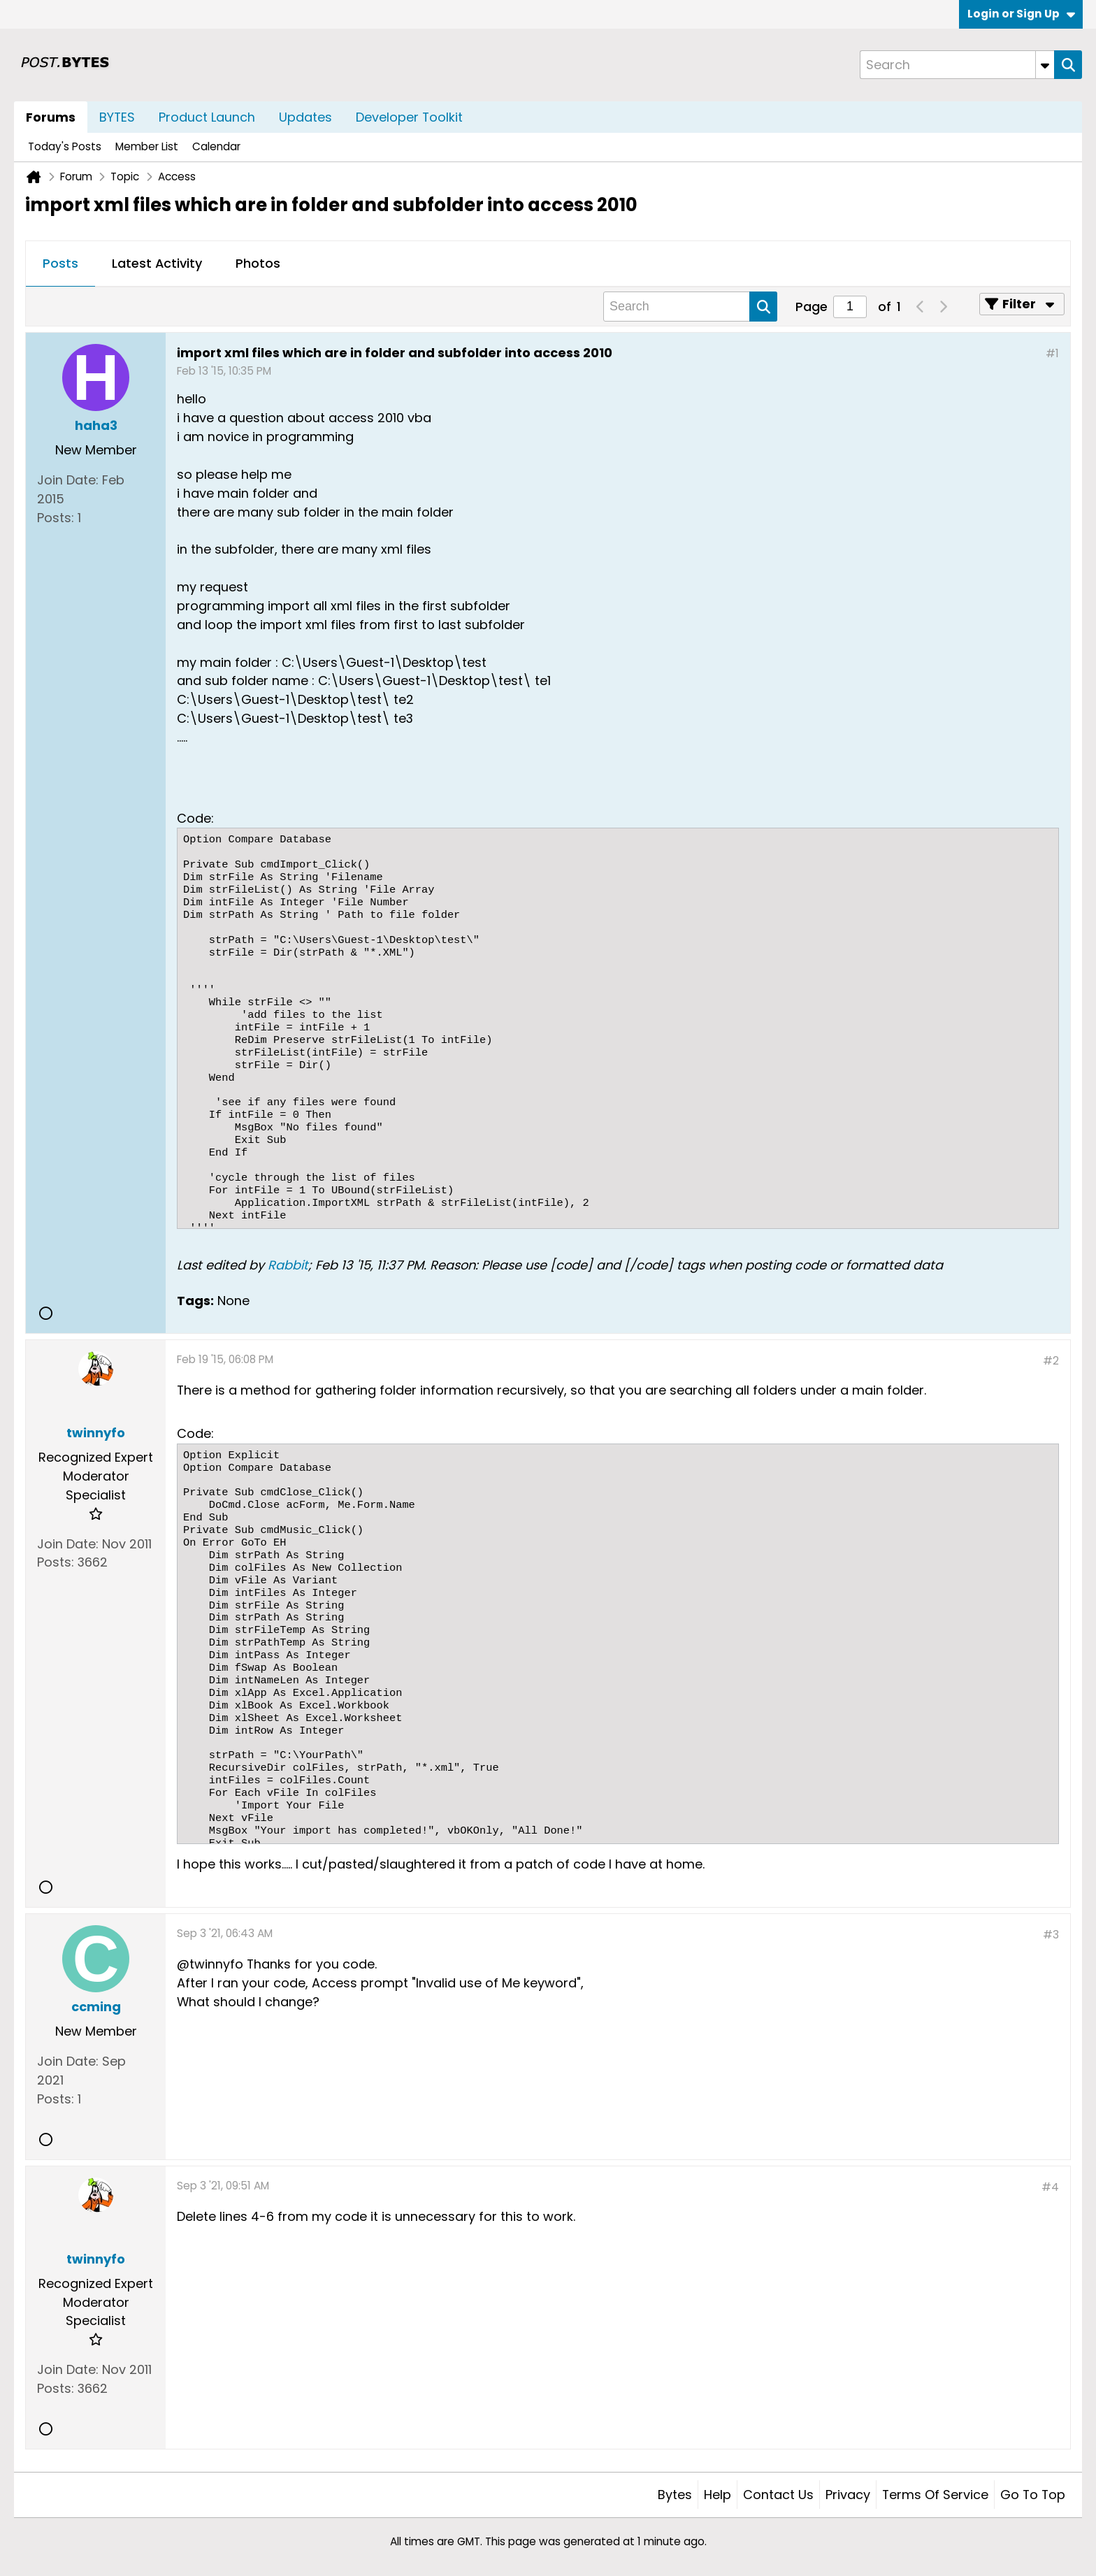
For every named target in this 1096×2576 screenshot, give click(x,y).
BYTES (117, 117)
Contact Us (778, 2494)
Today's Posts (64, 146)
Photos (258, 263)
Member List (146, 146)
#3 (1051, 1934)
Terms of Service (935, 2494)
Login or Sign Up (1021, 13)
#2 (1051, 1360)
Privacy (847, 2494)
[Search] (957, 64)
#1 (1052, 353)
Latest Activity (157, 263)
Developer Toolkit (409, 117)
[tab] (60, 264)
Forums (50, 117)
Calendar (216, 146)
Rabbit (288, 1265)
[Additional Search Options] (1045, 64)
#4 (1050, 2187)
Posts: (55, 517)
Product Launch (207, 117)
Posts (60, 263)
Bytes (675, 2494)
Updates (305, 117)
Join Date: (68, 480)
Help (717, 2494)
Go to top (1032, 2494)
